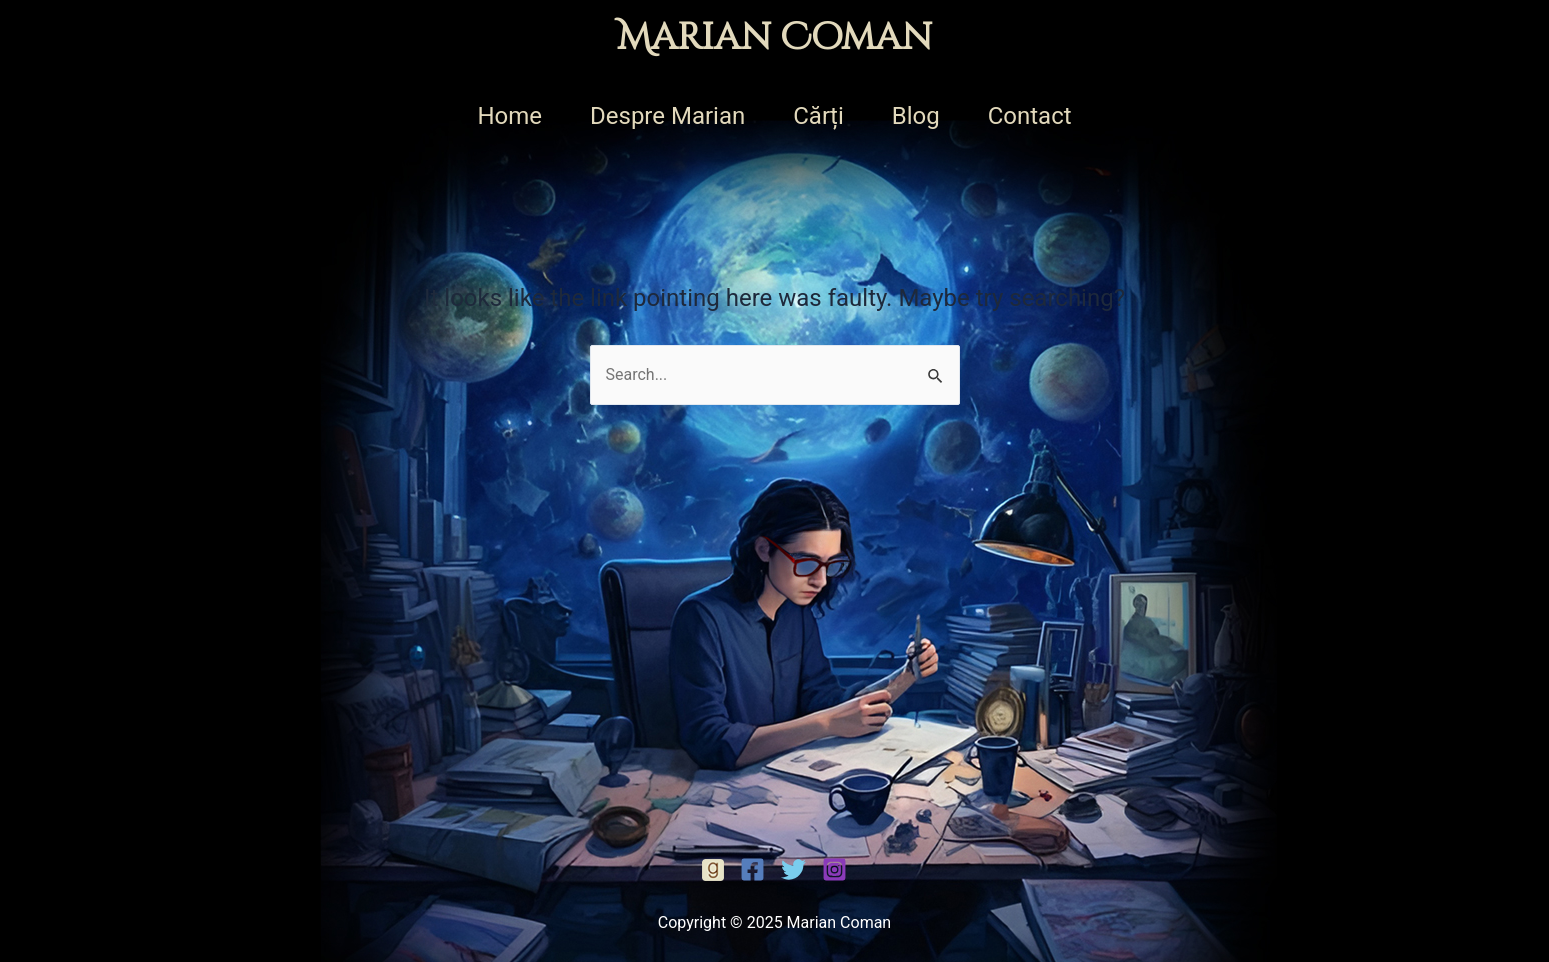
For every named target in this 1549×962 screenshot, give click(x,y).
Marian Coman (774, 38)
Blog (916, 116)
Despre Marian (667, 116)
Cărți (818, 116)
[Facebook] (713, 870)
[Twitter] (793, 869)
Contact (1030, 116)
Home (509, 116)
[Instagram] (834, 869)
